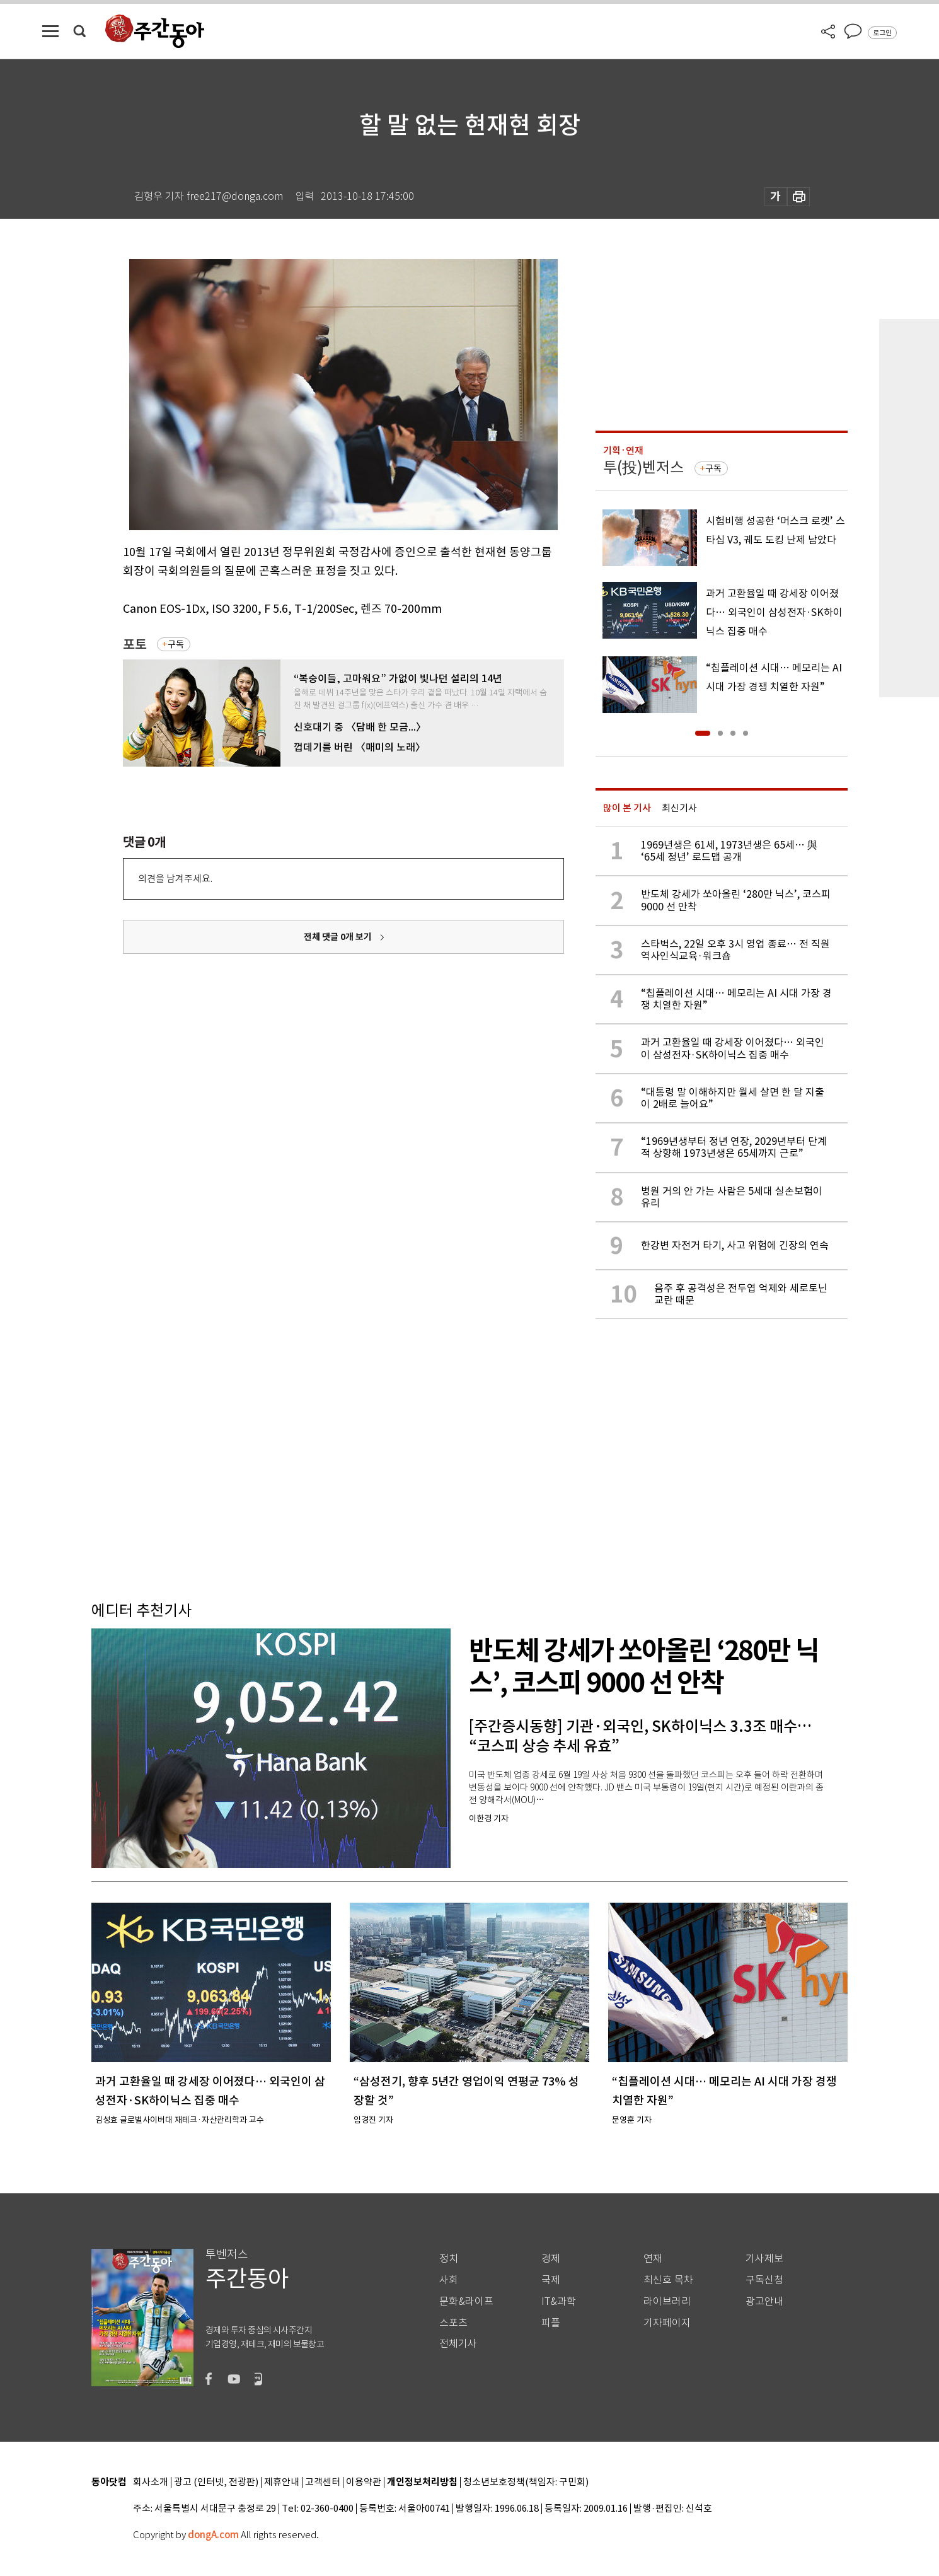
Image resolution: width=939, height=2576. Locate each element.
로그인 (882, 32)
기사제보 (764, 2259)
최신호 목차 (668, 2280)
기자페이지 (667, 2323)
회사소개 (150, 2482)
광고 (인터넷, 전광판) (216, 2482)
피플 (550, 2323)
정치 (448, 2259)
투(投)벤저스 (643, 467)
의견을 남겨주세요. (175, 879)
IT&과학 (558, 2301)
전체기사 (458, 2344)
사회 (448, 2280)
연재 (652, 2259)
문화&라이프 (466, 2301)
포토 (135, 644)
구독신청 (764, 2280)
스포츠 (453, 2323)
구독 (176, 644)
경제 (550, 2259)
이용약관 (363, 2482)
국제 (550, 2280)
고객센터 (322, 2482)
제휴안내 (281, 2482)
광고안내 (764, 2301)
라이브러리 (667, 2301)
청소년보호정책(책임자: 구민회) (526, 2482)
